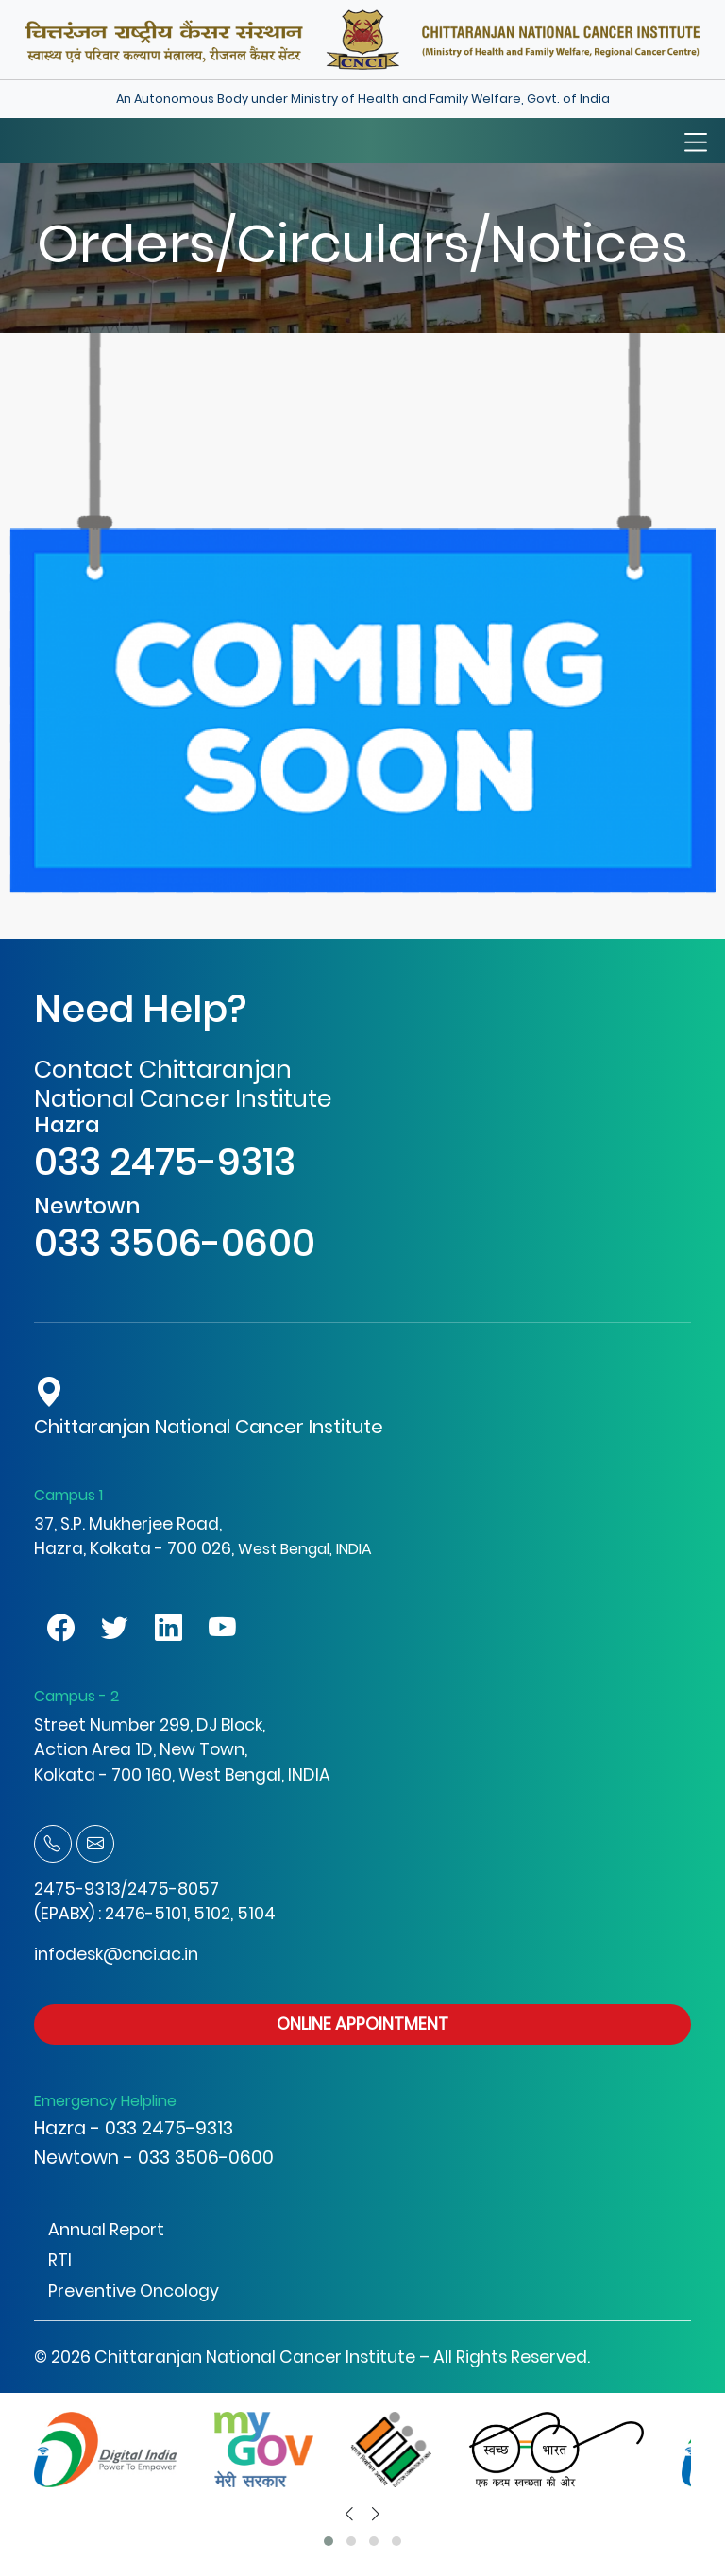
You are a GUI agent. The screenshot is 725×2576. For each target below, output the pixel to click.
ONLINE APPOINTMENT (362, 2024)
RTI (60, 2260)
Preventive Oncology (133, 2291)
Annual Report (106, 2229)
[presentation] (349, 2513)
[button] (328, 2541)
